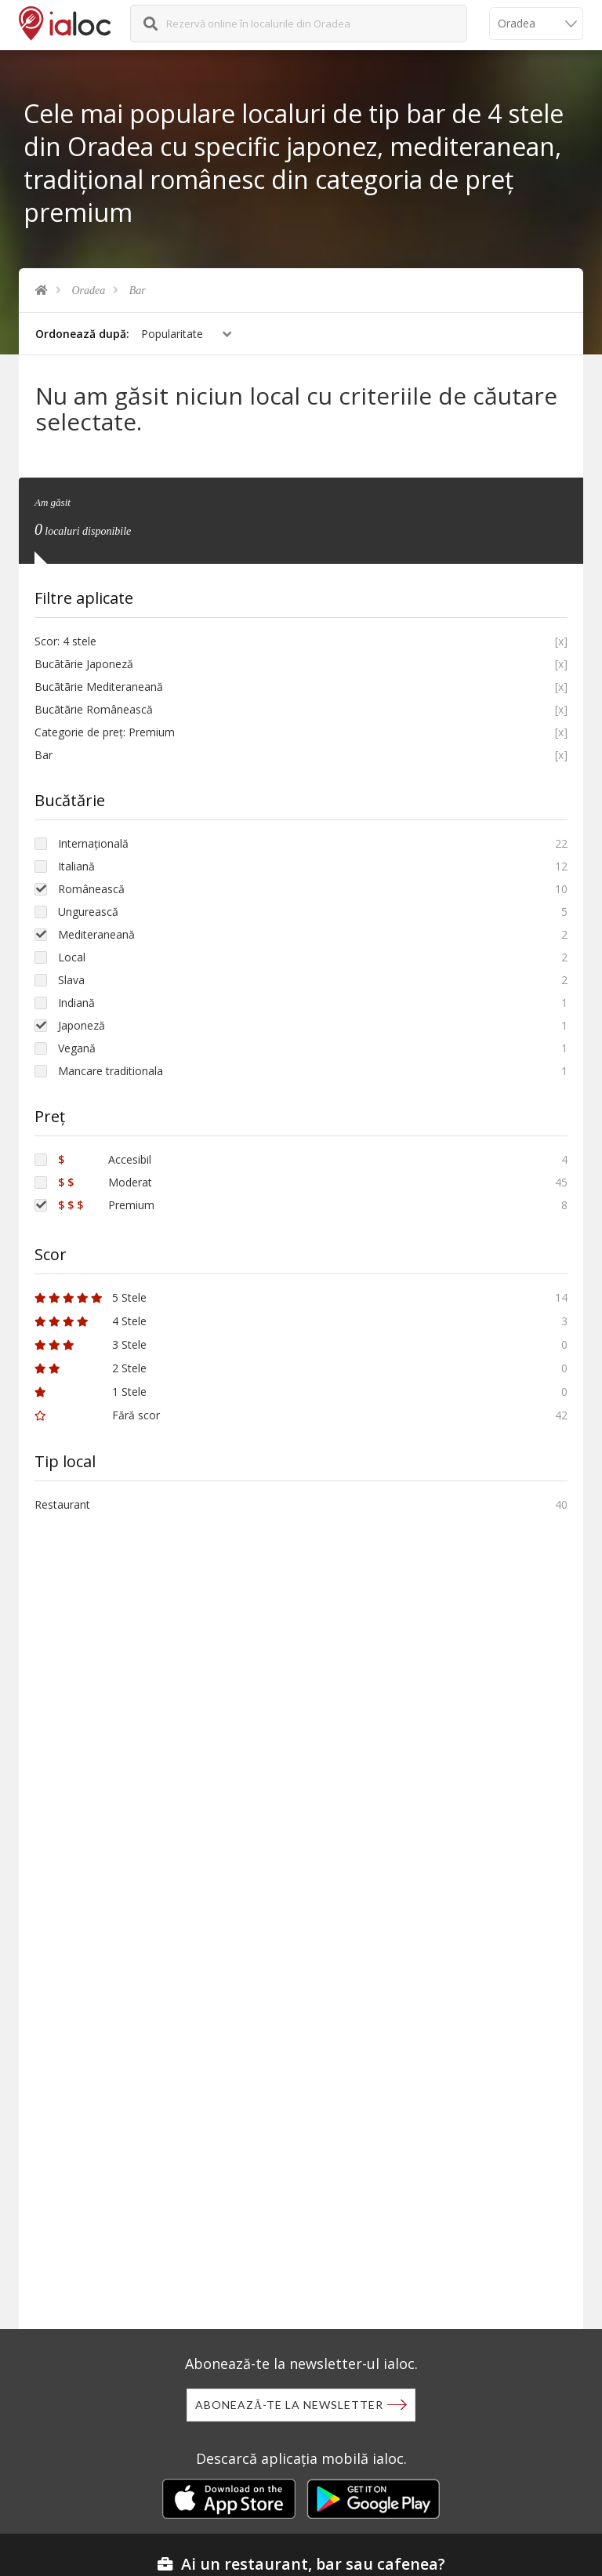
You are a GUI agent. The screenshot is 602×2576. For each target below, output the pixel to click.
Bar (137, 290)
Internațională (93, 843)
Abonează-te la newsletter (289, 2404)
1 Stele (90, 1391)
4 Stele (90, 1320)
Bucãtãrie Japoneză (83, 663)
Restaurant (62, 1504)
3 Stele (90, 1344)
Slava (71, 979)
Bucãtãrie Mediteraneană (98, 686)
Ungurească (88, 911)
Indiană (76, 1002)
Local (71, 957)
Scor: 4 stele (65, 641)
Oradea (89, 290)
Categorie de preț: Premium (104, 732)
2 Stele (90, 1368)
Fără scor (97, 1415)
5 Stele (90, 1297)
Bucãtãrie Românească (93, 709)
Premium (106, 1204)
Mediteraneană (96, 934)
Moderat (105, 1182)
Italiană (76, 866)
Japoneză (81, 1025)
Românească (91, 888)
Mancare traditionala (110, 1070)
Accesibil (104, 1159)
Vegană (77, 1048)
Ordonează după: (82, 333)
